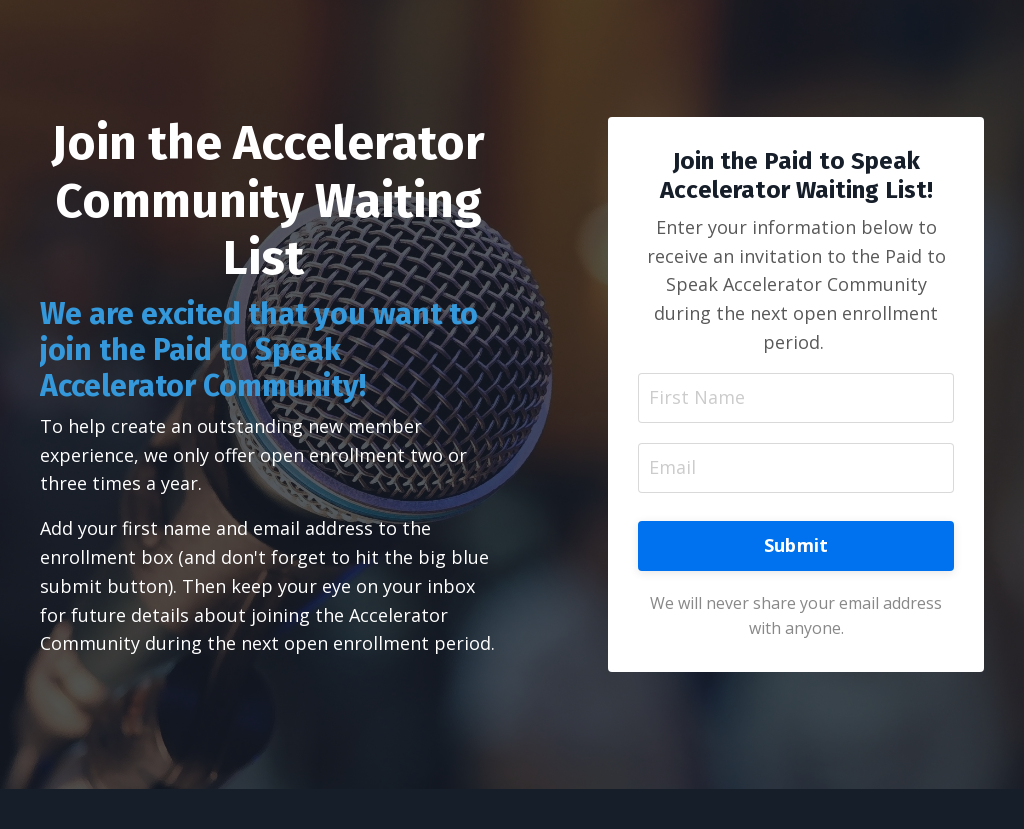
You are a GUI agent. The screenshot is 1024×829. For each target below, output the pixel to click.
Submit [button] (796, 545)
